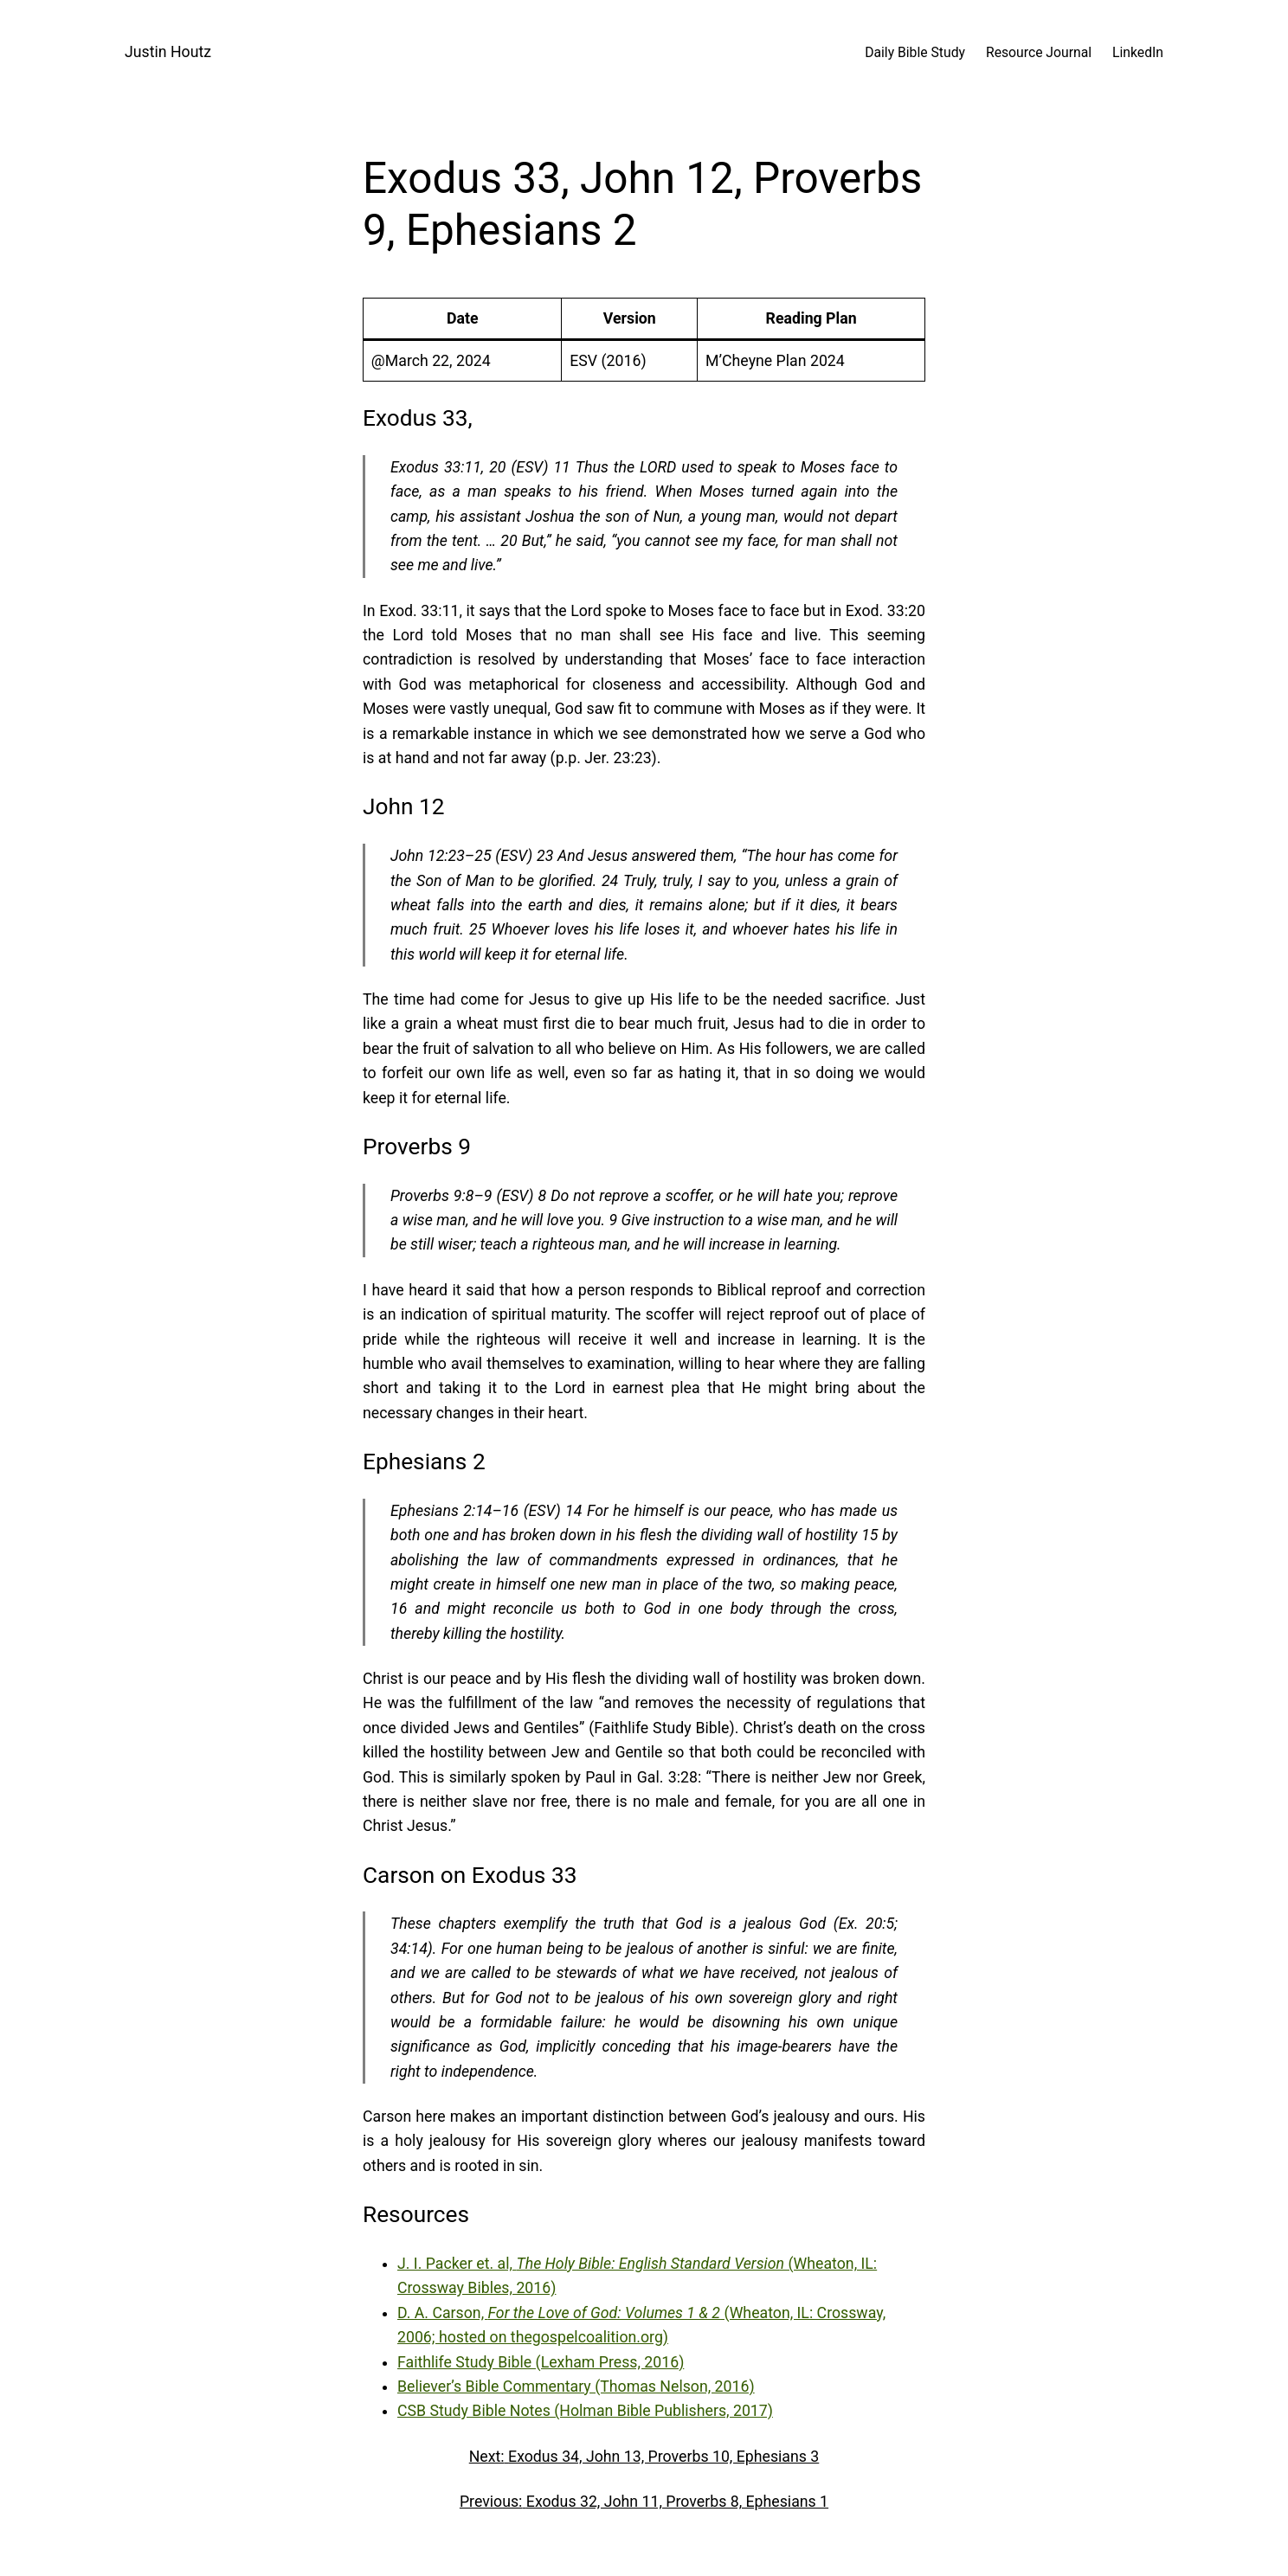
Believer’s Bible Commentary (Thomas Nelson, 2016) (576, 2386)
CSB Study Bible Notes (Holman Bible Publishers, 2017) (585, 2410)
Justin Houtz (168, 52)
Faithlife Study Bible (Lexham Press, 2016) (540, 2362)
